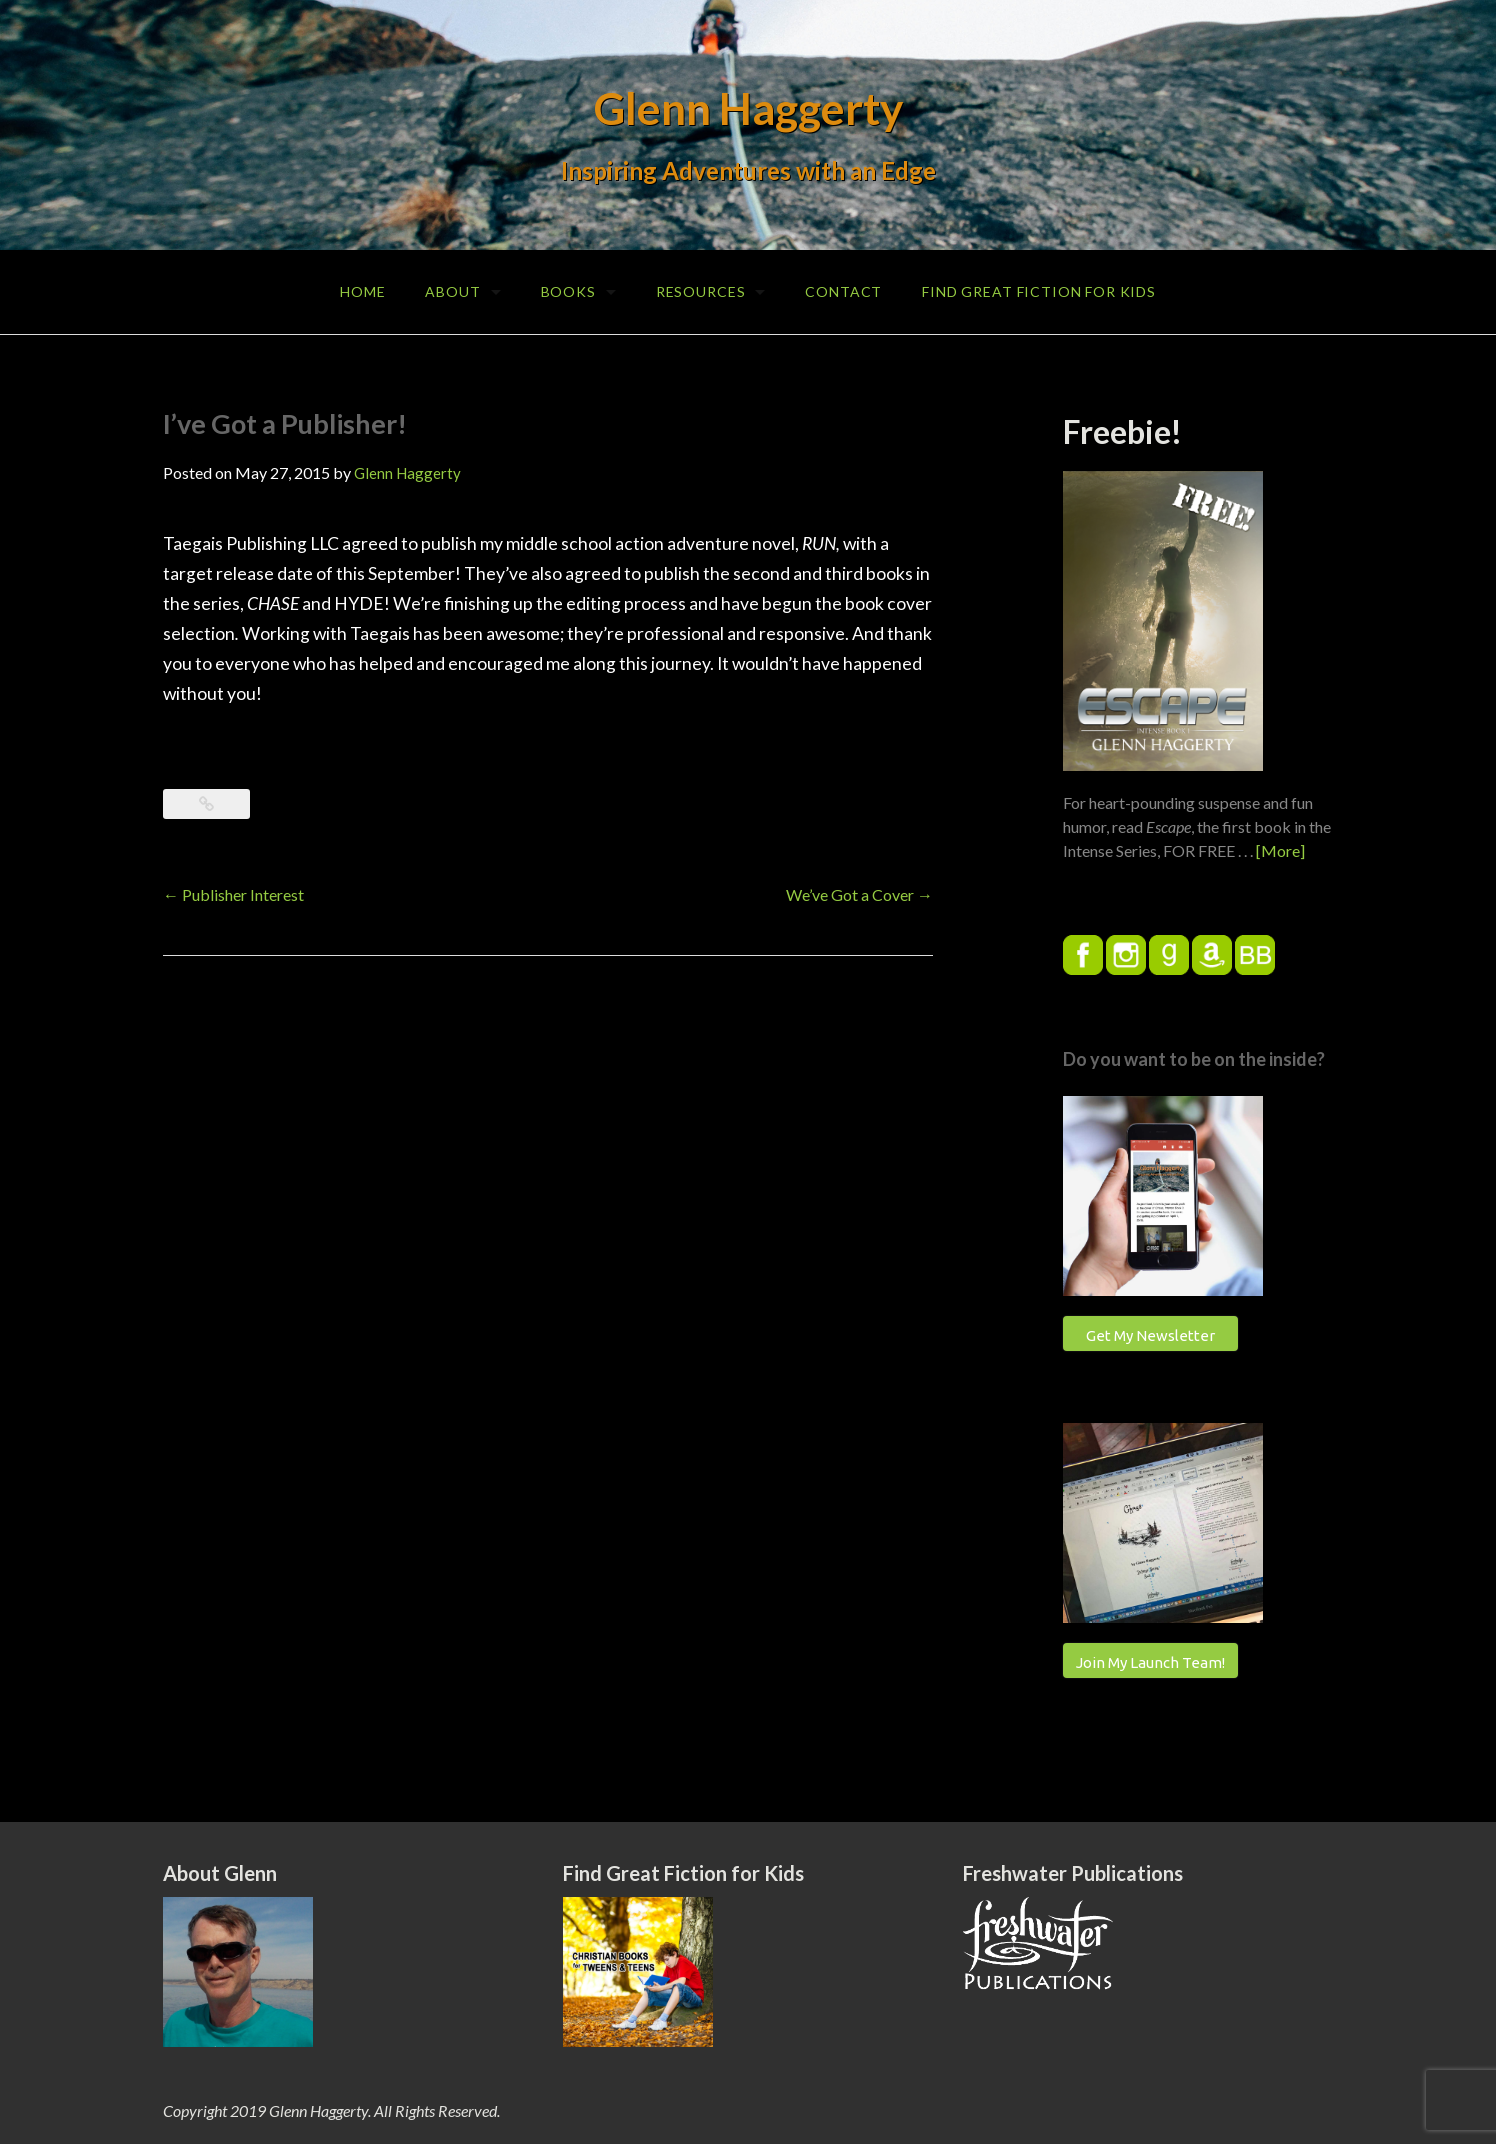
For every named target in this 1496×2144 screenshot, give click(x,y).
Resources (701, 291)
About (452, 291)
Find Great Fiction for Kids (1039, 291)
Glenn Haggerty (748, 108)
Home (362, 291)
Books (568, 291)
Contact (843, 291)
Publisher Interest (233, 894)
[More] (1280, 850)
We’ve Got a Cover (859, 894)
